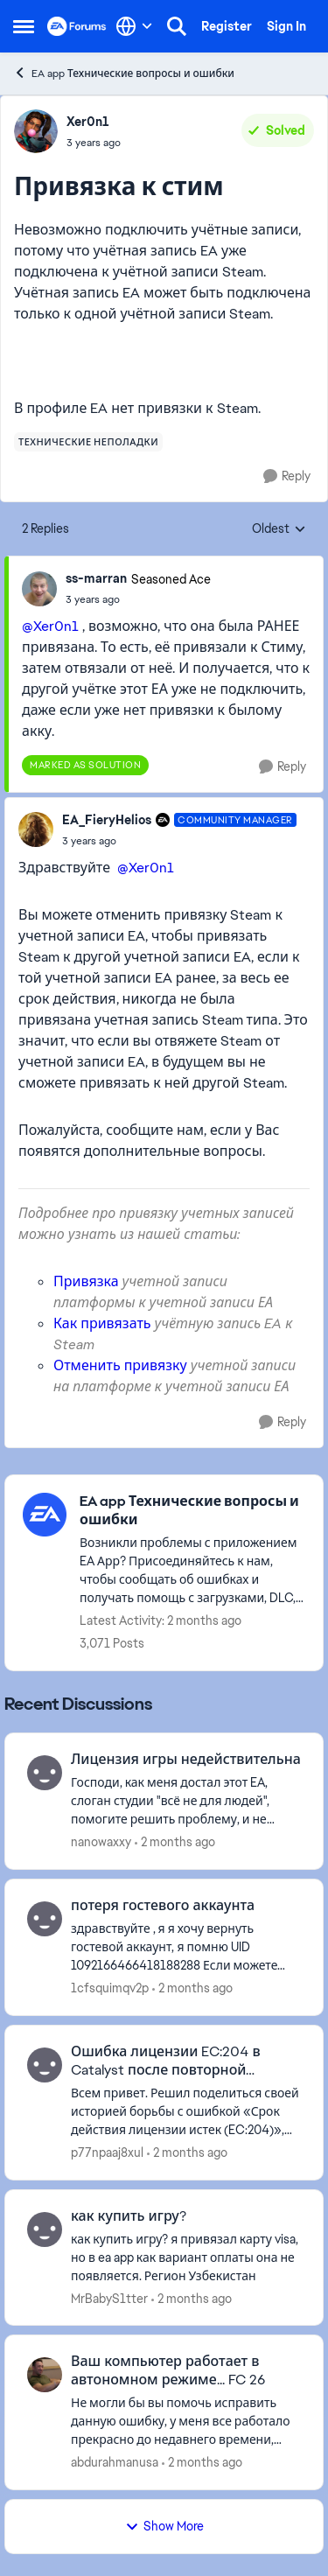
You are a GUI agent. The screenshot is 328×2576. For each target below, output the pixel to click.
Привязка (86, 1281)
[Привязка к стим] (138, 599)
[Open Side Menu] (23, 26)
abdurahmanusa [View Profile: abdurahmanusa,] (114, 2462)
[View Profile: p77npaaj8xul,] (44, 2065)
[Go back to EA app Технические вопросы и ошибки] (192, 1511)
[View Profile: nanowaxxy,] (44, 1772)
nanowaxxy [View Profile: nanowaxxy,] (101, 1842)
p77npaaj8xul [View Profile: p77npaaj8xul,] (107, 2152)
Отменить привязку (120, 1365)
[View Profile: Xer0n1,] (36, 131)
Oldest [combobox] (279, 529)
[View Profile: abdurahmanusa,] (44, 2374)
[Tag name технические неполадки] (88, 442)
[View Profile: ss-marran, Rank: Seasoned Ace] (39, 588)
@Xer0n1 (50, 626)
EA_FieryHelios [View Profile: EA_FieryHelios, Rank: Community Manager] (106, 820)
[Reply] (287, 476)
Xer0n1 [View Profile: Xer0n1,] (87, 122)
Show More (164, 2526)
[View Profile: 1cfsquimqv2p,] (44, 1918)
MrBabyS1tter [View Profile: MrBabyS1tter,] (109, 2298)
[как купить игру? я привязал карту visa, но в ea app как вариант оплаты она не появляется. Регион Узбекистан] (186, 2257)
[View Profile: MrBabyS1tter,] (44, 2229)
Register (226, 26)
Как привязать (102, 1323)
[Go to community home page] (77, 26)
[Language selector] (134, 26)
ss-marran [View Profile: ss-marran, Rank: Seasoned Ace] (96, 578)
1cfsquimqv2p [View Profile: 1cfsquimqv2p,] (110, 1988)
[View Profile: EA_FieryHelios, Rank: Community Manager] (35, 829)
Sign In (286, 26)
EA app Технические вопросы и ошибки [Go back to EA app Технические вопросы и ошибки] (123, 73)
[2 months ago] (175, 1842)
